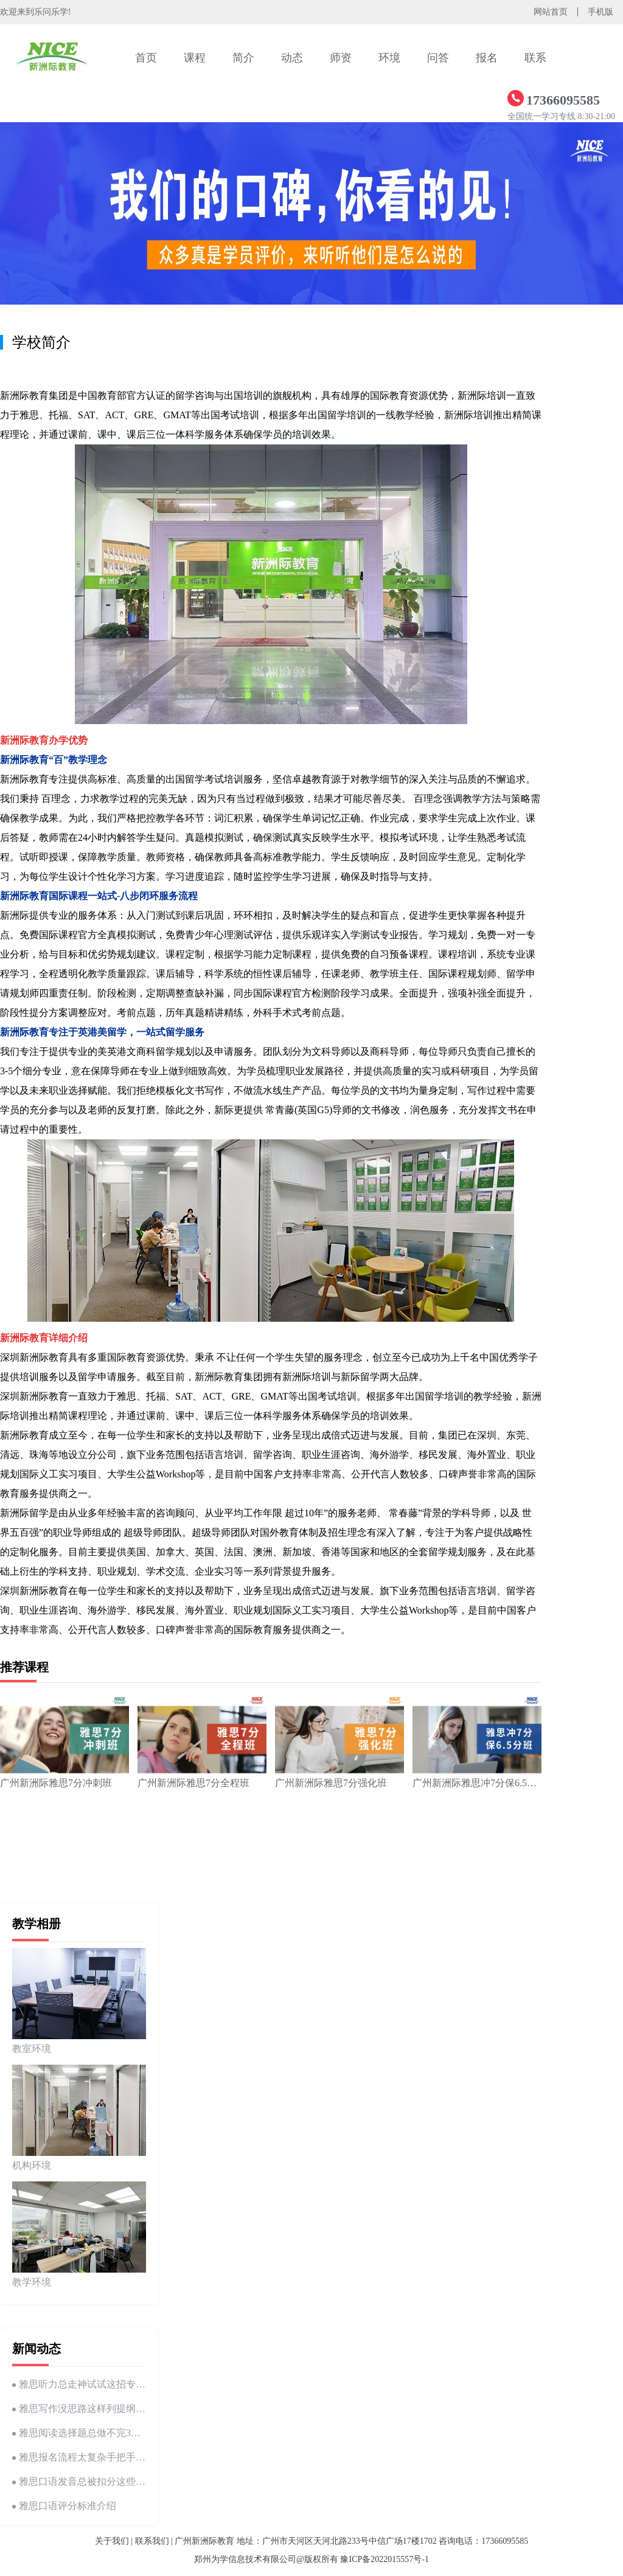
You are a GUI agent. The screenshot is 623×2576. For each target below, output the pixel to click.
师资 (341, 58)
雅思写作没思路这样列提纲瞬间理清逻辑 (79, 2408)
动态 (292, 58)
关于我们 (112, 2541)
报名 (487, 58)
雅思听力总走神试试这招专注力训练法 (79, 2384)
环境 (389, 58)
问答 (438, 58)
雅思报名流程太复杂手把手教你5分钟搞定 (79, 2457)
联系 (535, 58)
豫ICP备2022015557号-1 (384, 2559)
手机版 (600, 11)
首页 (146, 58)
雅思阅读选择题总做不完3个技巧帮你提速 (79, 2433)
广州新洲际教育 (204, 2541)
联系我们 (152, 2541)
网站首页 (551, 11)
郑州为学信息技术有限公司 (245, 2559)
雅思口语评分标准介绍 (64, 2506)
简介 (243, 58)
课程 (195, 58)
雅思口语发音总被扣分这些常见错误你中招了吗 (79, 2481)
